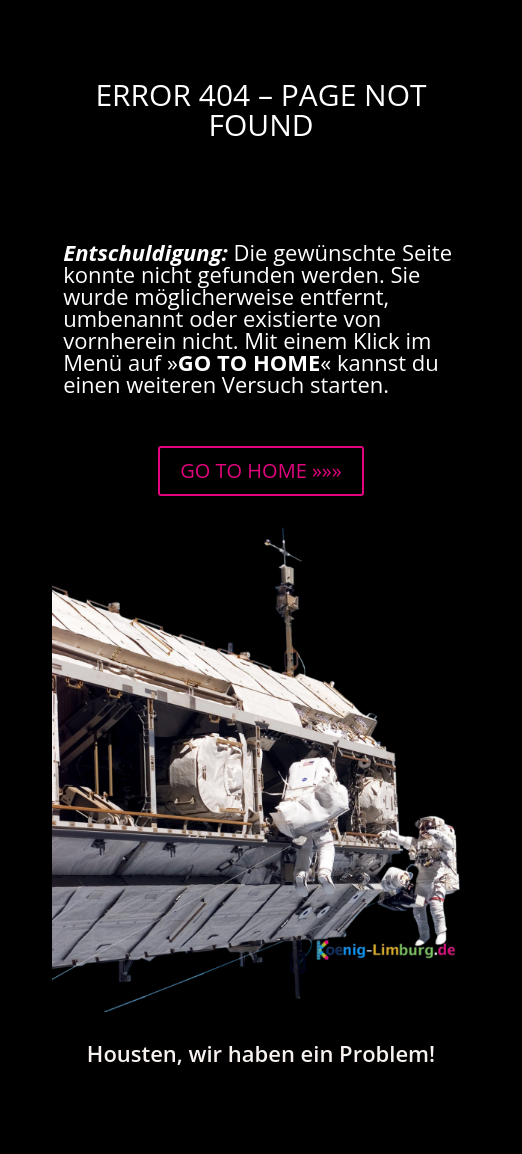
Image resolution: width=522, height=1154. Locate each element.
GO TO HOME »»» (260, 470)
